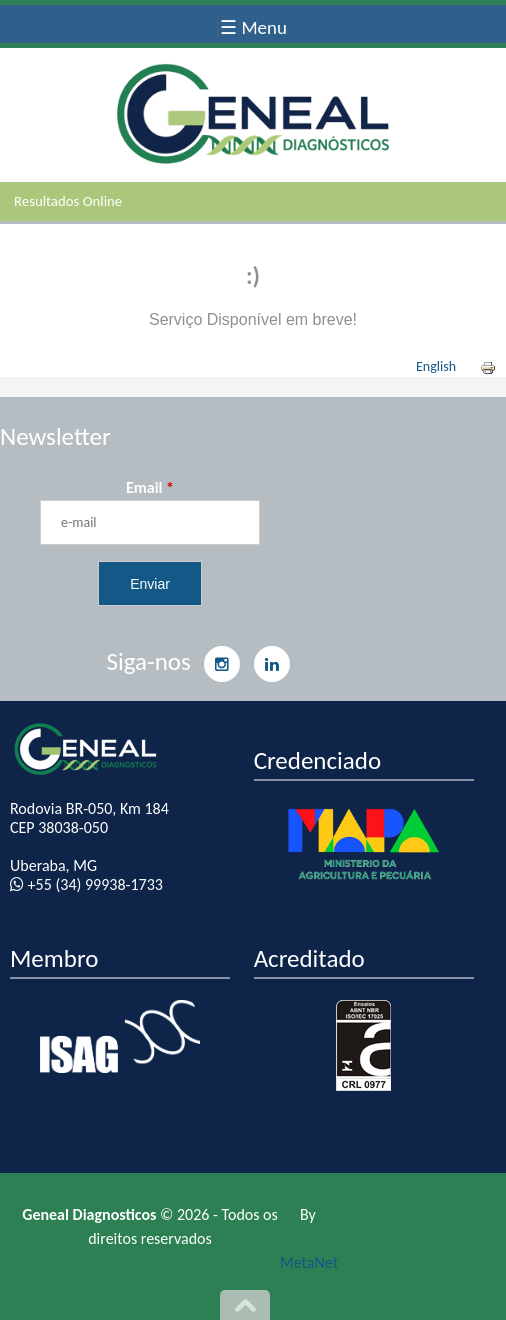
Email (150, 487)
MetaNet (309, 1262)
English (436, 366)
